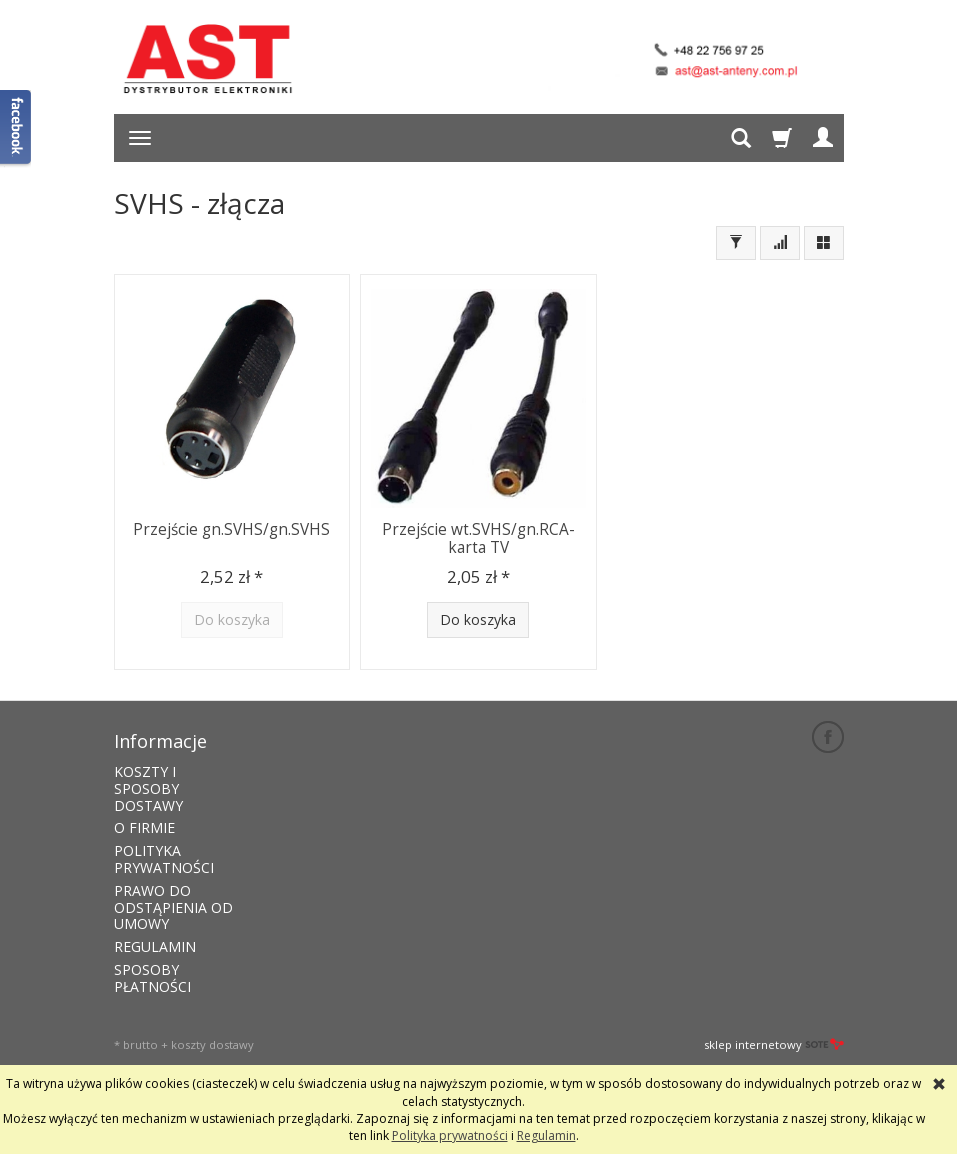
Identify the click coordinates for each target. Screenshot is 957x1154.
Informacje (160, 741)
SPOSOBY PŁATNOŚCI (152, 978)
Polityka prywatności (450, 1135)
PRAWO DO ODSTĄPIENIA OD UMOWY (173, 907)
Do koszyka (478, 619)
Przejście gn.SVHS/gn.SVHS (231, 529)
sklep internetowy (774, 1044)
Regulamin (546, 1135)
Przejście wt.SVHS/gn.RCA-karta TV (478, 538)
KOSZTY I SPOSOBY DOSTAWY (148, 788)
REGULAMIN (155, 946)
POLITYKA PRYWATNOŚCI (164, 859)
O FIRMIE (144, 827)
